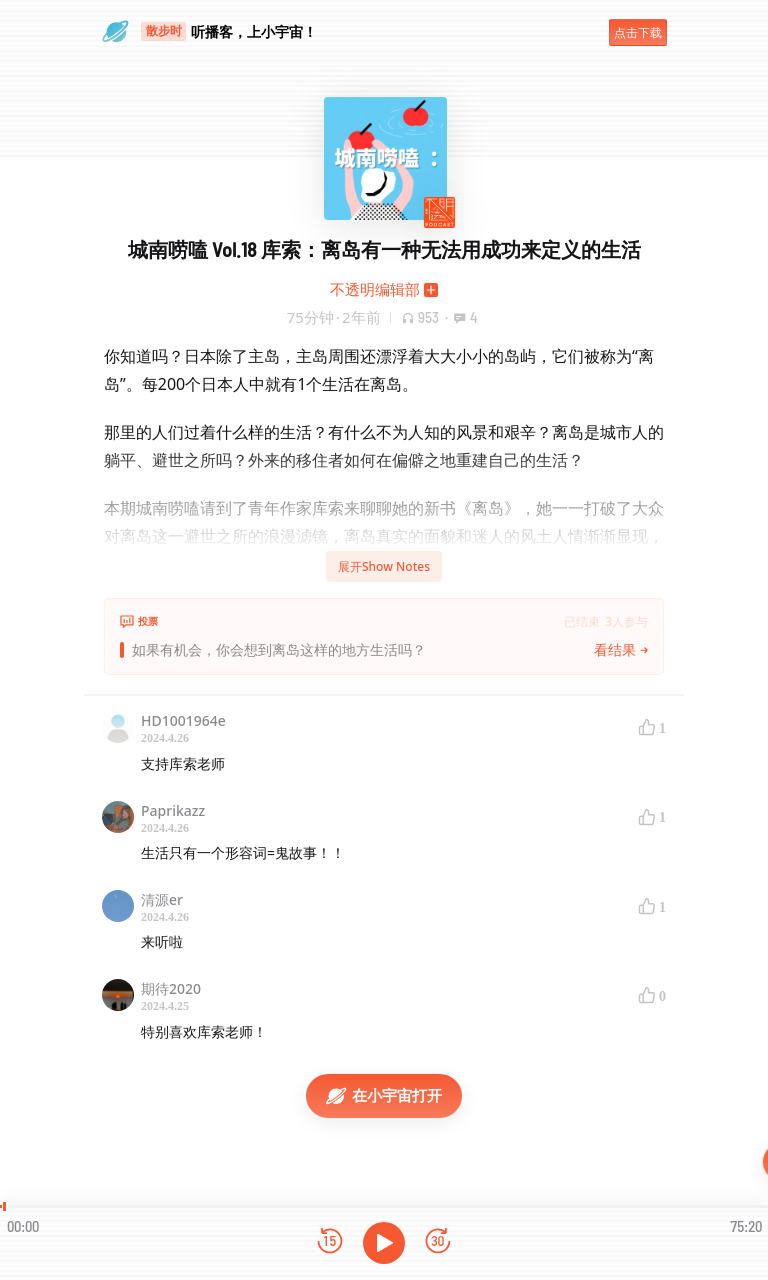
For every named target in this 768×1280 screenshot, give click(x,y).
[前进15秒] (438, 1242)
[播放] (384, 1243)
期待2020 (171, 988)
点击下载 (638, 32)
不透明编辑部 (375, 289)
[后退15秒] (330, 1242)
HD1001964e (183, 720)
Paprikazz (173, 810)
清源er (162, 899)
